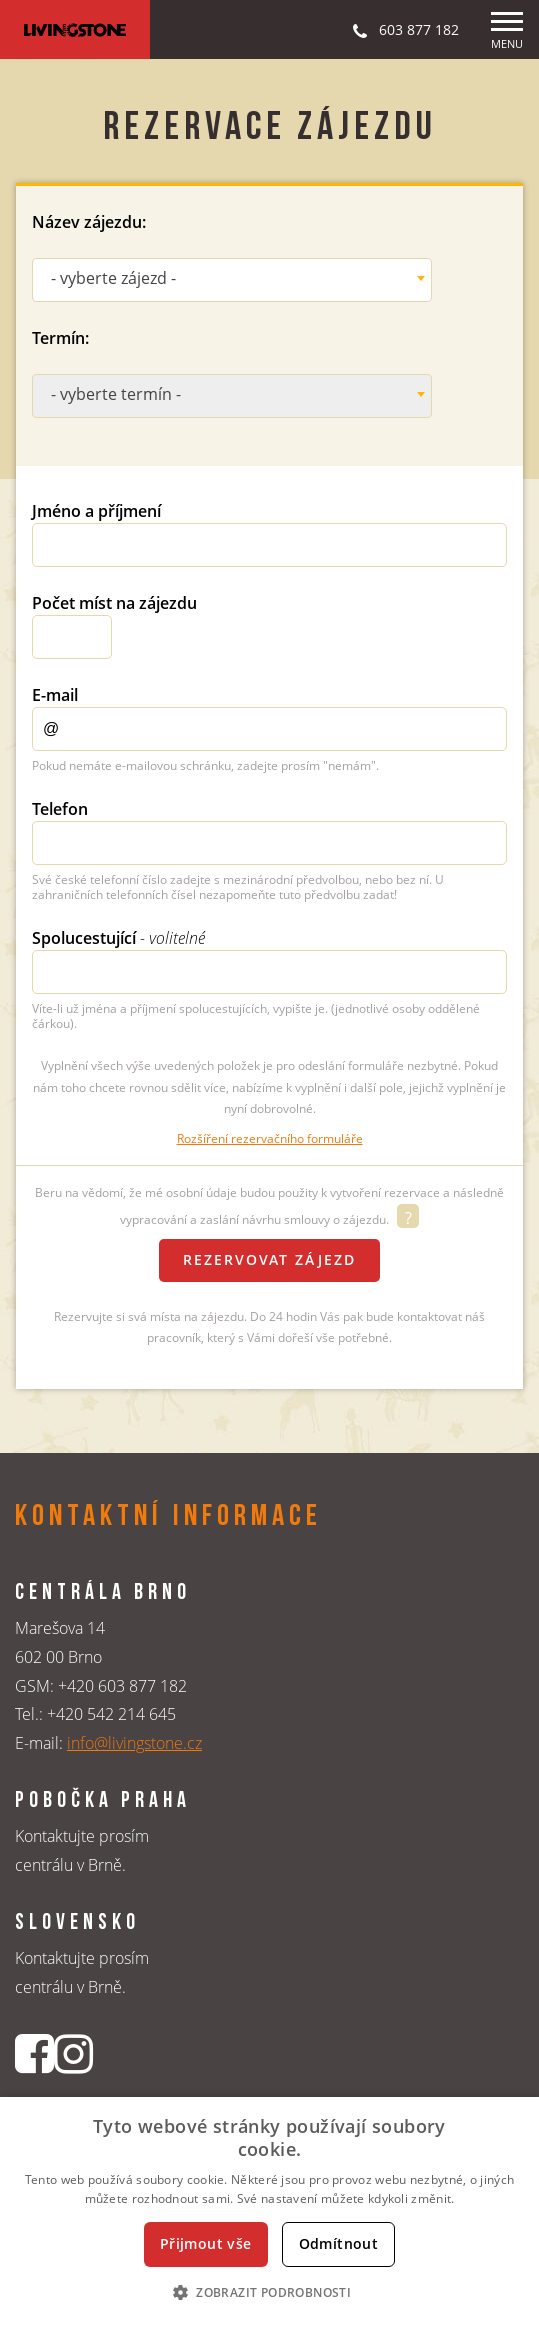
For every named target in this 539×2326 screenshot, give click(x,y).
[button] (269, 2292)
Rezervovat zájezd (269, 1259)
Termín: (60, 338)
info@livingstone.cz (134, 1743)
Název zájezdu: (89, 222)
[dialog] (269, 2211)
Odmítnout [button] (339, 2243)
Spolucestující (118, 938)
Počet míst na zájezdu (114, 603)
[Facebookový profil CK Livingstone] (34, 2053)
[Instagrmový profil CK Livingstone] (73, 2053)
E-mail (55, 695)
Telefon (60, 809)
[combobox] (232, 280)
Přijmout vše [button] (206, 2243)
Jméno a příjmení (96, 511)
